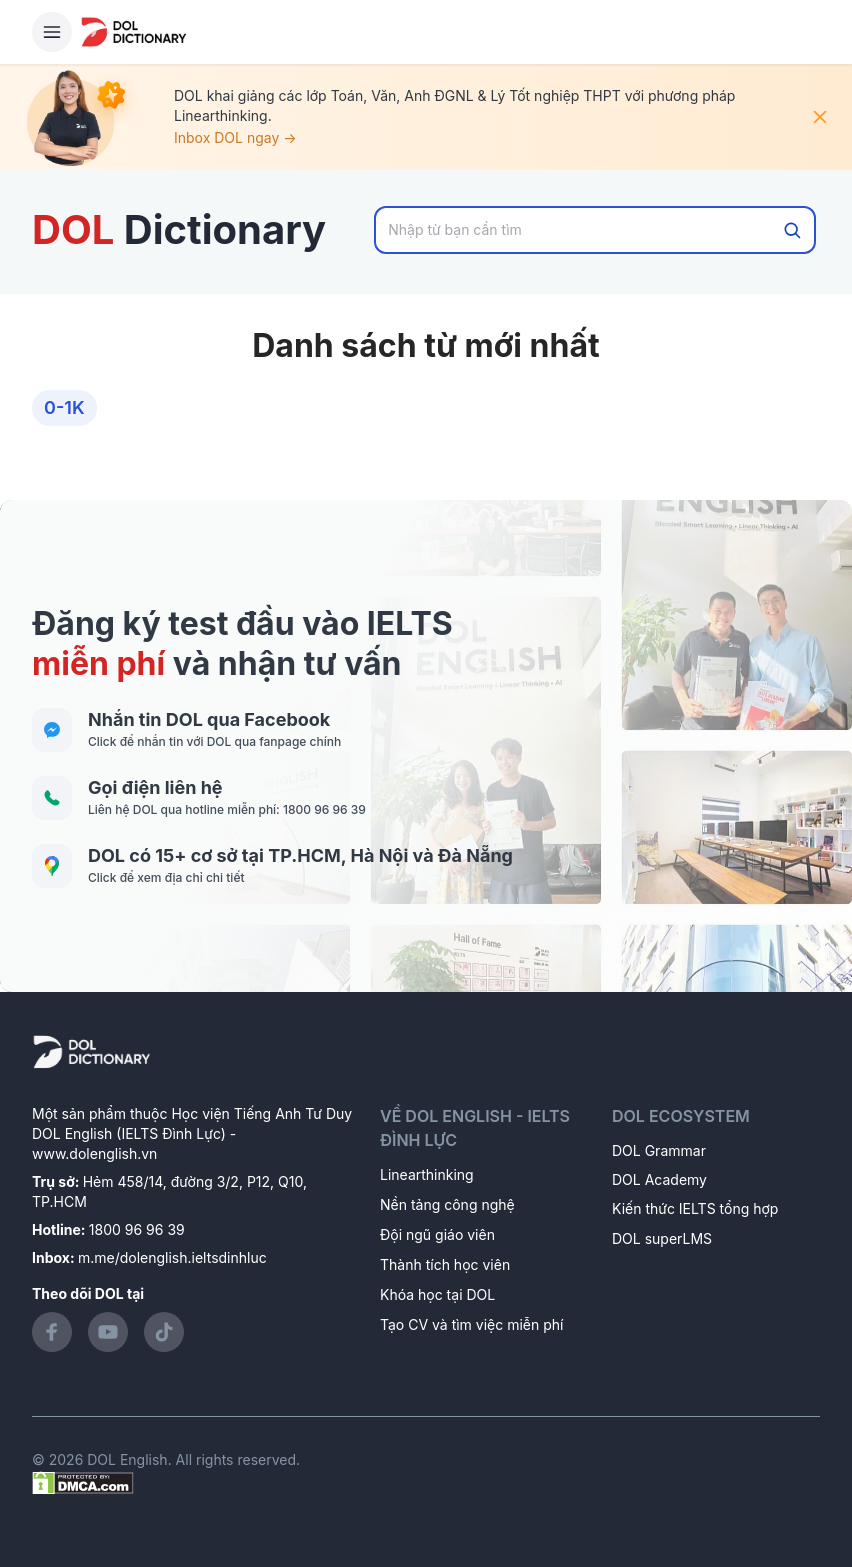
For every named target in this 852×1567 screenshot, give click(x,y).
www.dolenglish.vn (94, 1153)
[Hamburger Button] (52, 32)
